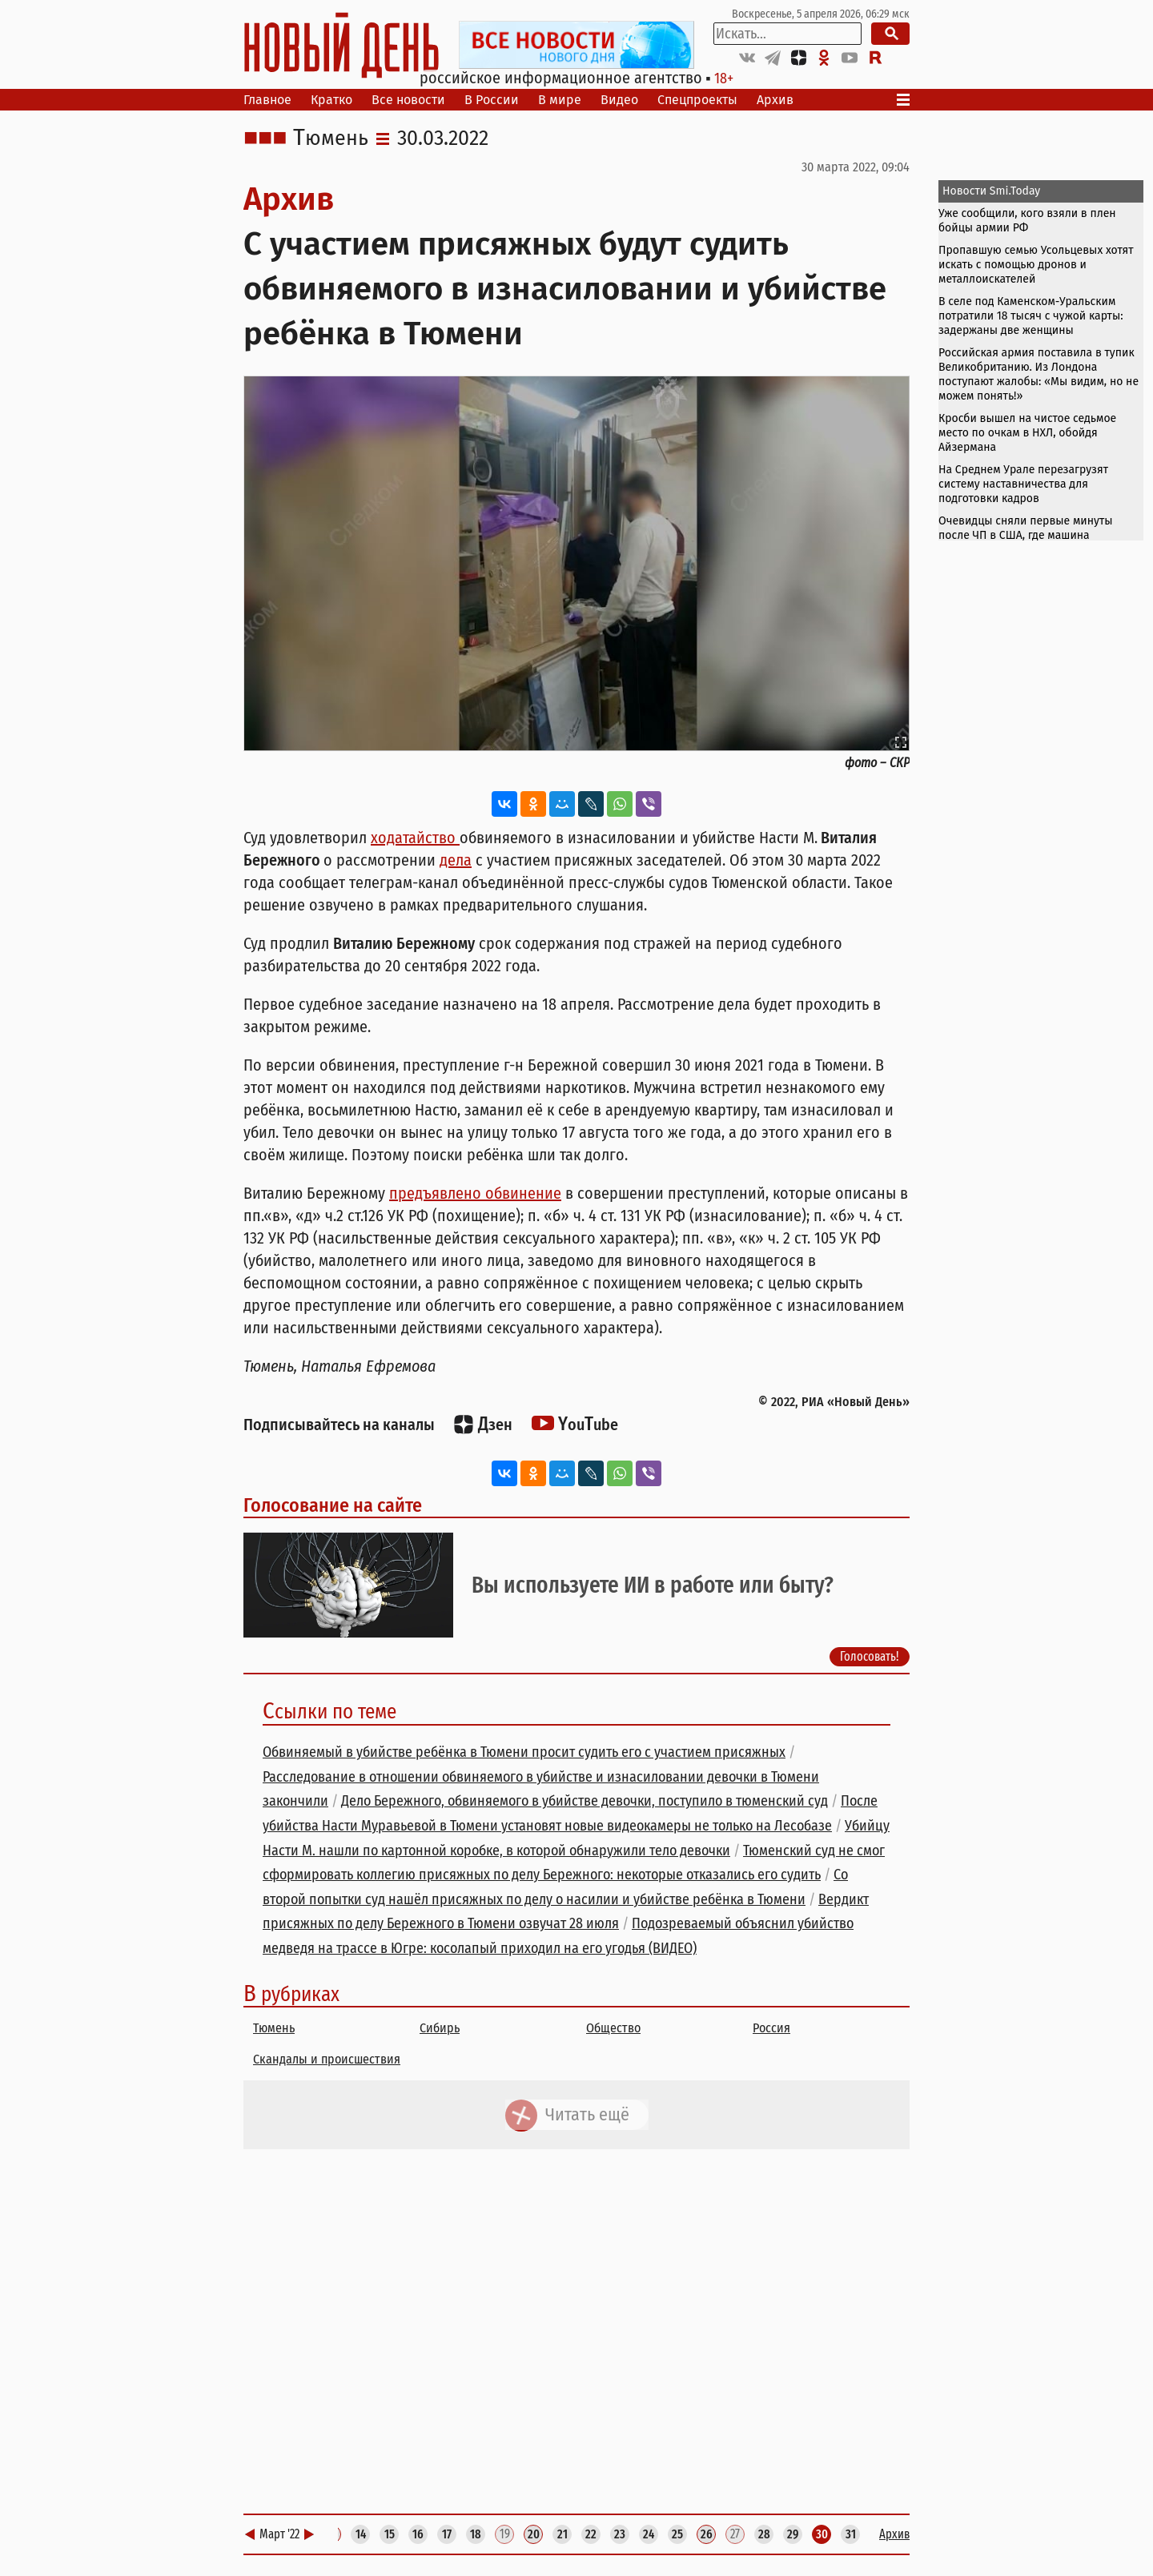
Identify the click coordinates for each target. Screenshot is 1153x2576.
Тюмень (330, 139)
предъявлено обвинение (475, 1193)
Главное (267, 99)
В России (491, 99)
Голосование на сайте (332, 1505)
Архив (775, 99)
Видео (619, 99)
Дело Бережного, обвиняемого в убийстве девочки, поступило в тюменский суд (584, 1801)
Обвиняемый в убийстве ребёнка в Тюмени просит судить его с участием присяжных (524, 1752)
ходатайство (415, 837)
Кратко (331, 99)
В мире (559, 99)
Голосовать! (869, 1655)
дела (456, 860)
